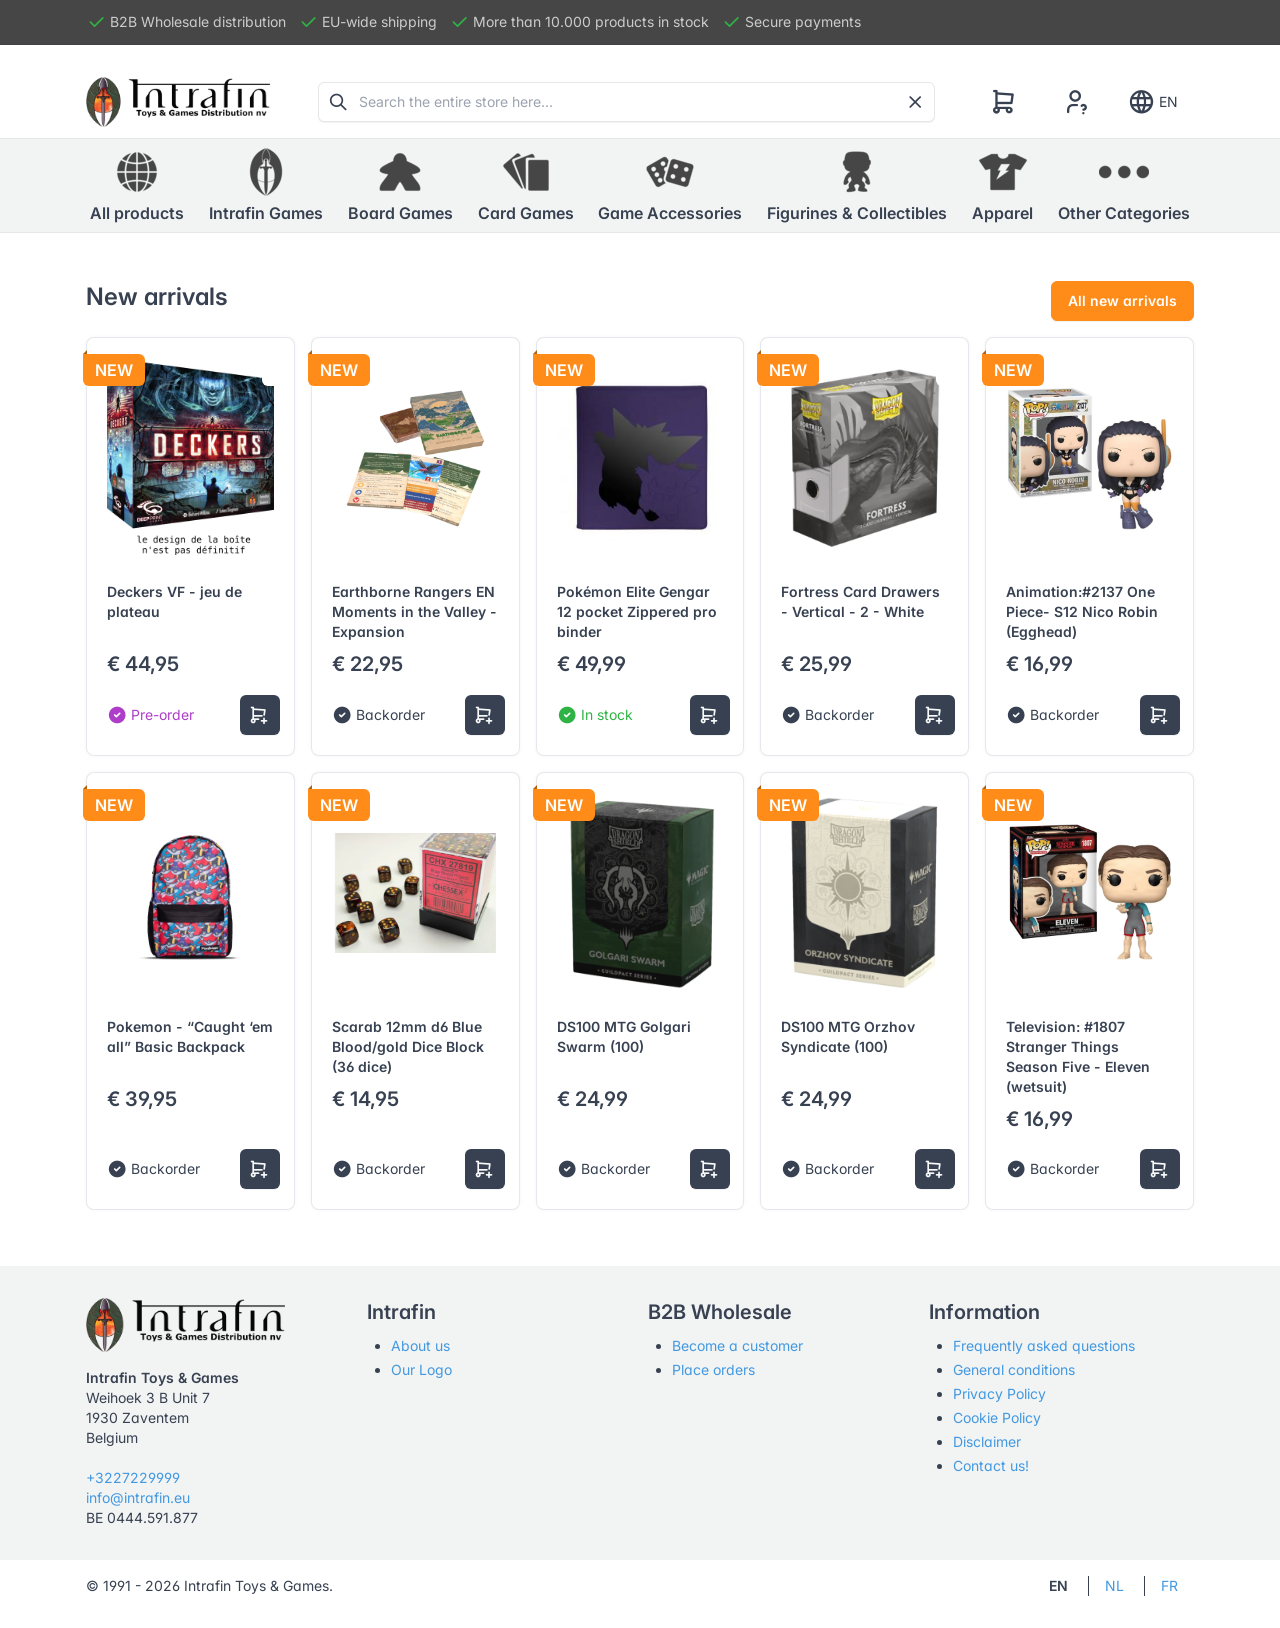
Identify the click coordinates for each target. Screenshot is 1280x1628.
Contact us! (991, 1465)
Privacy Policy (999, 1393)
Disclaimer (987, 1441)
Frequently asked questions (1044, 1345)
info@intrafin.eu (138, 1497)
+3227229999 (133, 1477)
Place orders (713, 1369)
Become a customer (737, 1345)
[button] (266, 186)
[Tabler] (178, 102)
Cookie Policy (997, 1417)
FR (1169, 1585)
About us (420, 1345)
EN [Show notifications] (1152, 102)
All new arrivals (1122, 300)
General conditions (1014, 1369)
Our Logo (421, 1369)
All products (137, 185)
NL (1114, 1585)
